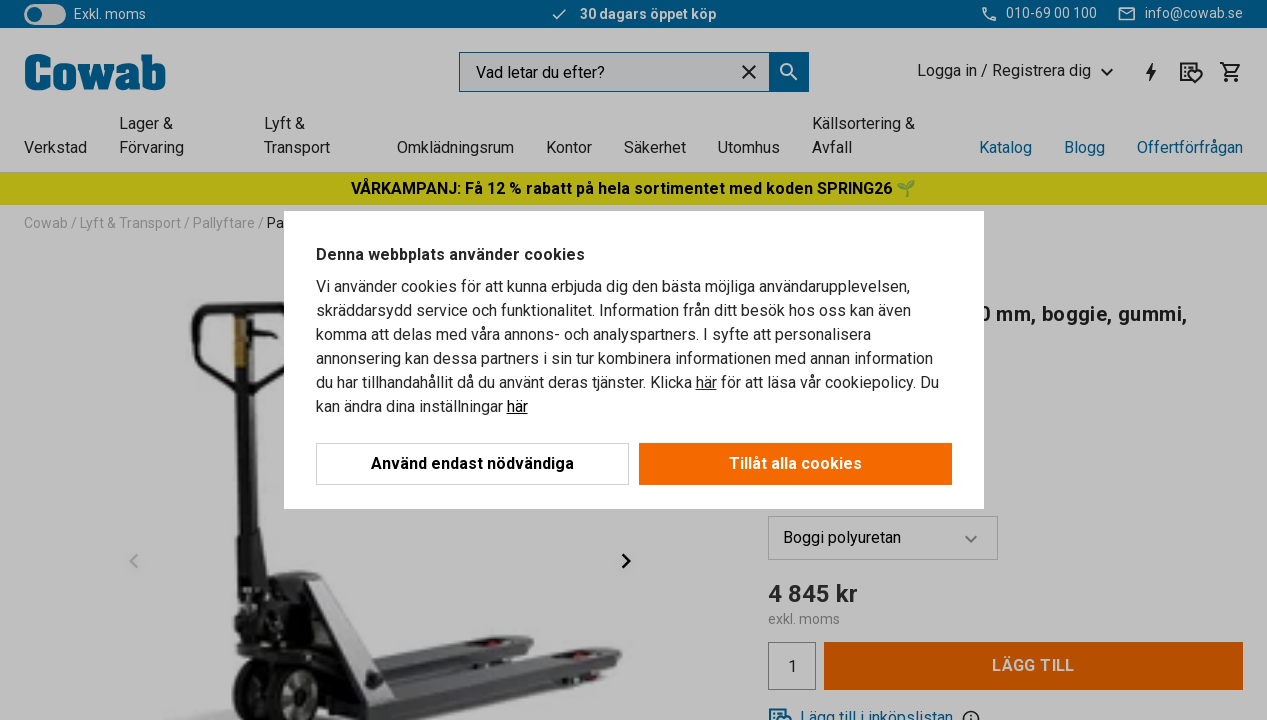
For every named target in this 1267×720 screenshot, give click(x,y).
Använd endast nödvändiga (472, 463)
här (706, 382)
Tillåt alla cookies (795, 463)
